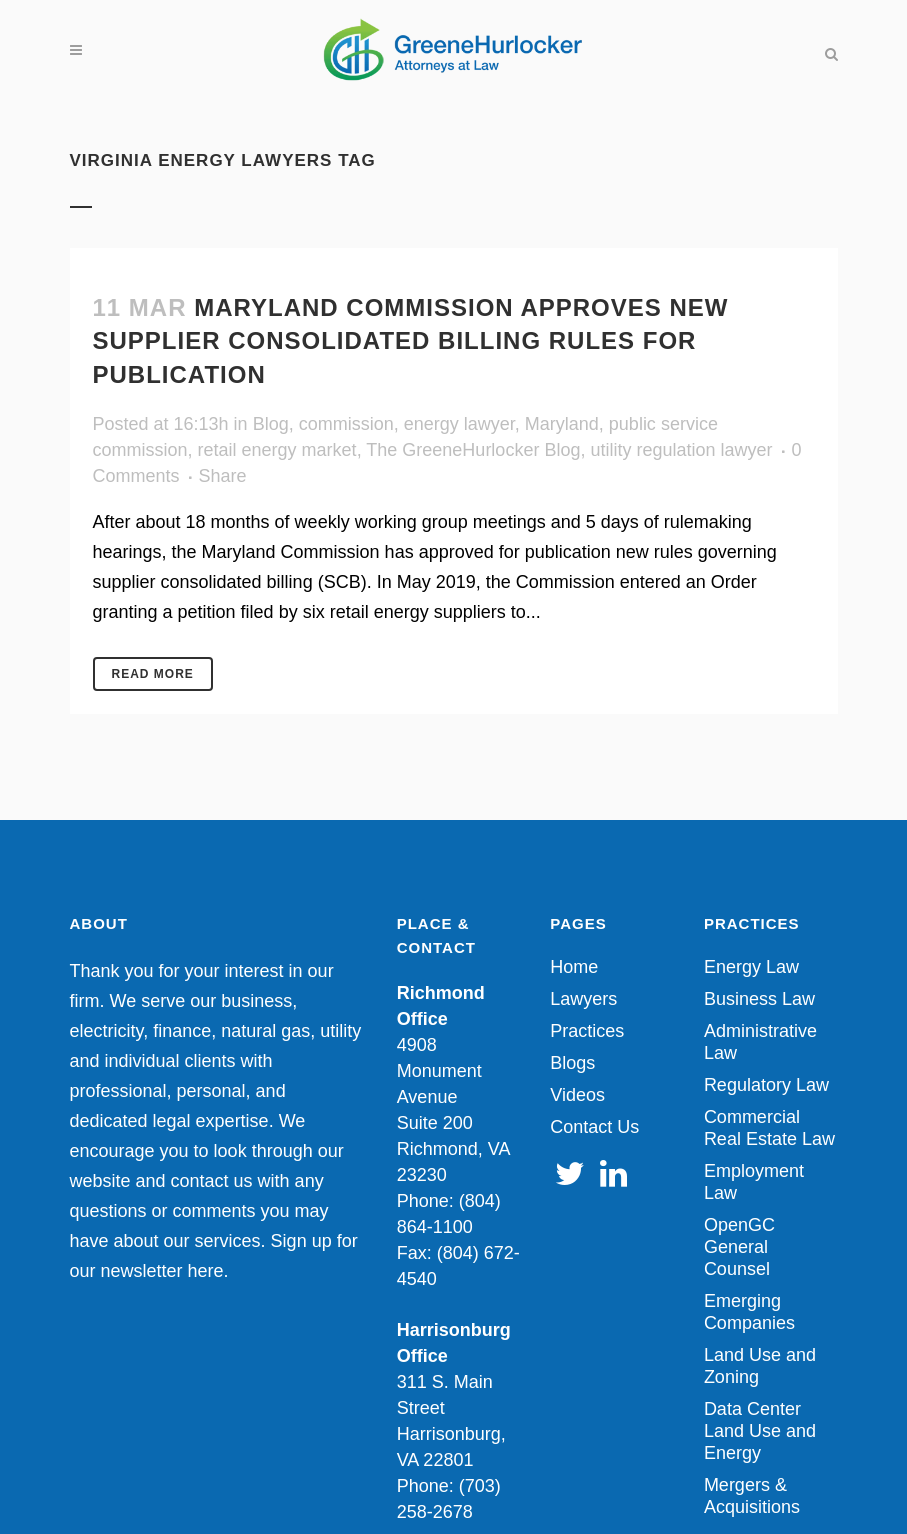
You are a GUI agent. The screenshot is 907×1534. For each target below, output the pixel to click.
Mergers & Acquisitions (752, 1496)
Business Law (759, 999)
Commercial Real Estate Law (769, 1128)
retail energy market (277, 450)
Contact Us (594, 1127)
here (206, 1271)
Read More (153, 674)
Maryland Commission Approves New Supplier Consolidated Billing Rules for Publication (411, 340)
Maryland (562, 424)
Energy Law (751, 967)
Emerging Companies (749, 1312)
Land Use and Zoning (760, 1366)
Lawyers (583, 999)
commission (346, 424)
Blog (271, 424)
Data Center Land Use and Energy (760, 1431)
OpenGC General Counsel (739, 1247)
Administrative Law (760, 1042)
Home (574, 967)
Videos (577, 1095)
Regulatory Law (766, 1085)
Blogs (572, 1063)
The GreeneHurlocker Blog (473, 450)
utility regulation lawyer (681, 450)
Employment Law (754, 1182)
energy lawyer (459, 424)
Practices (587, 1031)
